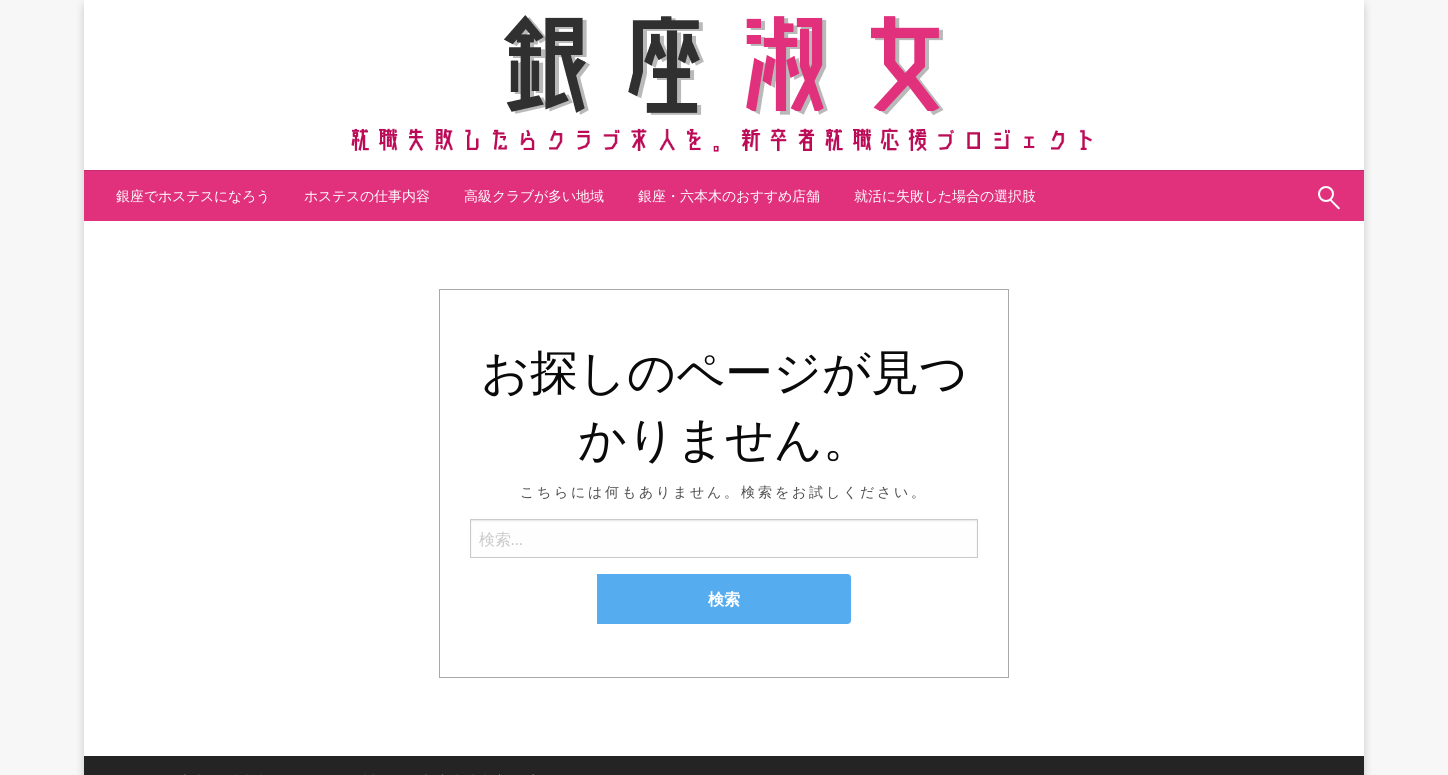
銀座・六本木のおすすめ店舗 (729, 195)
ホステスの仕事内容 (367, 195)
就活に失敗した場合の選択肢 (945, 195)
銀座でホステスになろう (193, 195)
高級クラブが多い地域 (534, 195)
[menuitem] (193, 196)
